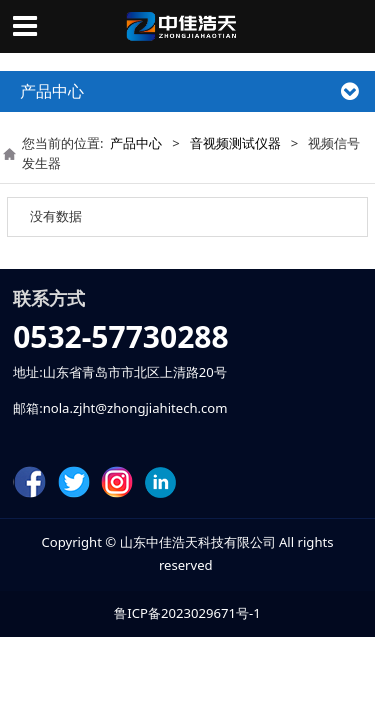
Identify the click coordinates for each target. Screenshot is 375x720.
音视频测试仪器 (235, 143)
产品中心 (136, 143)
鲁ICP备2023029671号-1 (187, 613)
